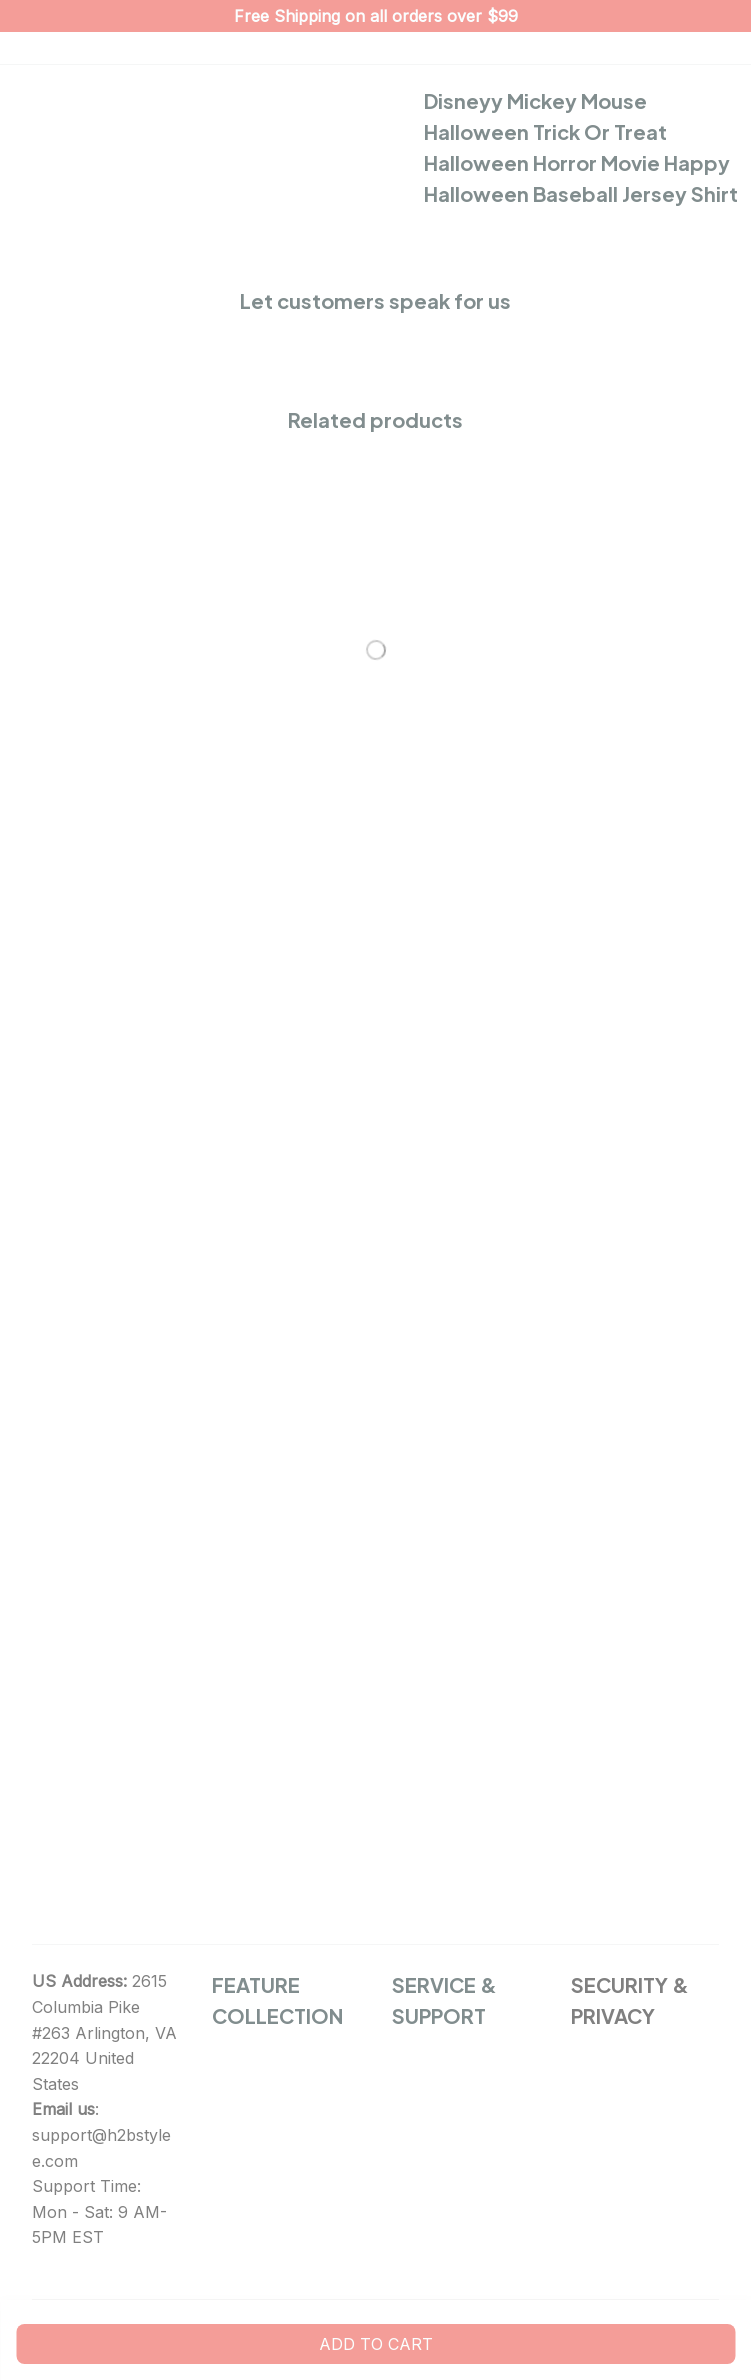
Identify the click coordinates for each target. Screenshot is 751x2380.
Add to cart (376, 2344)
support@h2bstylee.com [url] (101, 2148)
